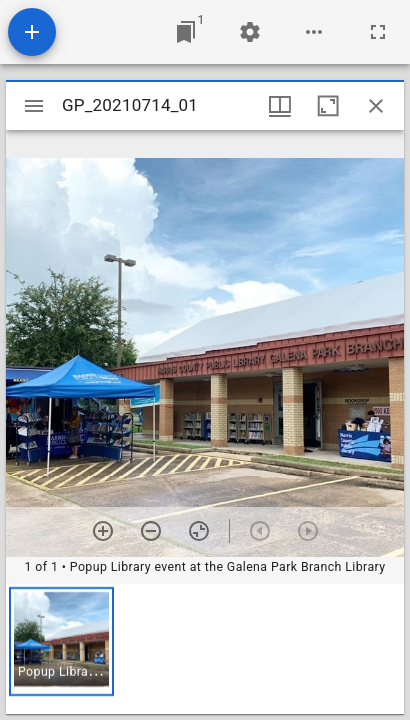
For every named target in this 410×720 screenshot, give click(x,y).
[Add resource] (32, 32)
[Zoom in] (103, 531)
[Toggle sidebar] (34, 106)
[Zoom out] (151, 531)
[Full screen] (378, 32)
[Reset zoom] (199, 531)
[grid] (205, 649)
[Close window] (376, 106)
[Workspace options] (314, 32)
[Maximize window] (328, 106)
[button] (61, 641)
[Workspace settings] (250, 32)
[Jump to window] (186, 32)
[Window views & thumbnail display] (280, 106)
